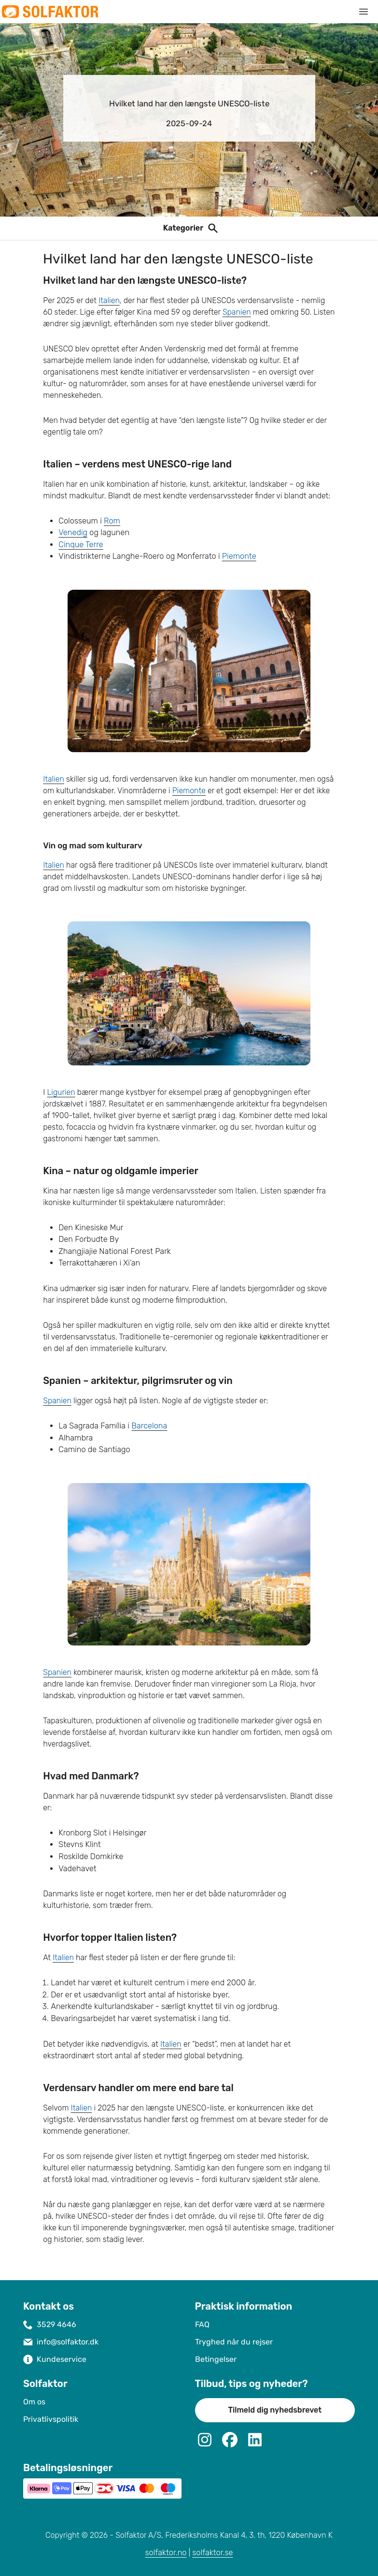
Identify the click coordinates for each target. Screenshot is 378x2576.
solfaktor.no (165, 2552)
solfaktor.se (212, 2552)
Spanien (237, 312)
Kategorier (183, 228)
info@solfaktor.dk (67, 2341)
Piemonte (239, 556)
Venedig (72, 532)
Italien (109, 300)
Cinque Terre (80, 544)
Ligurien (61, 1092)
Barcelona (149, 1425)
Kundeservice (61, 2359)
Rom (112, 520)
